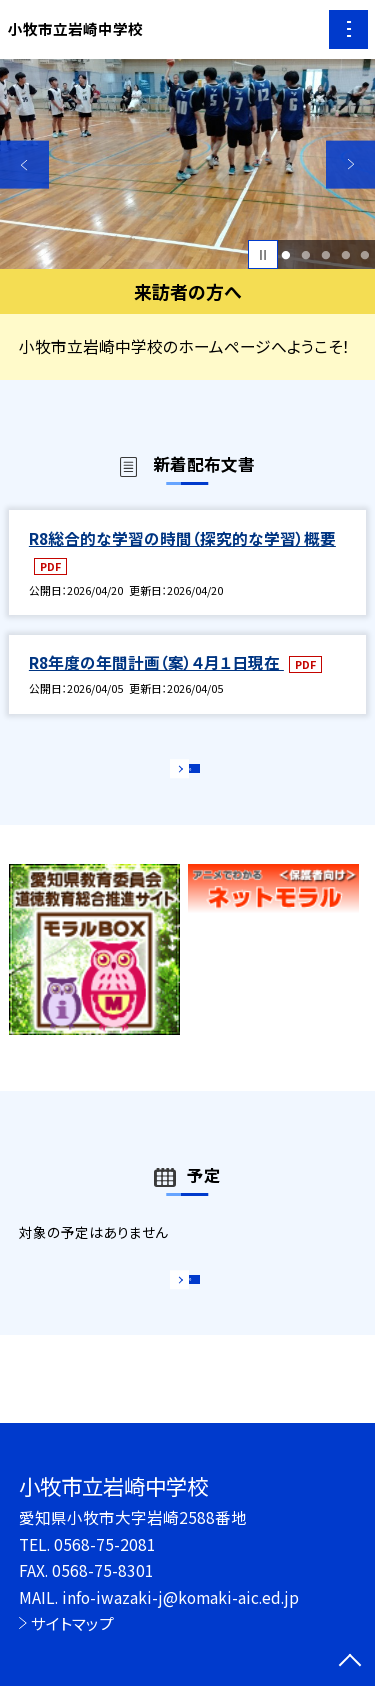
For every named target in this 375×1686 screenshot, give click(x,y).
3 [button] (325, 255)
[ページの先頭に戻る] (350, 1662)
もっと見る (177, 774)
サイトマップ (72, 1623)
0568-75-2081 (105, 1544)
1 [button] (286, 255)
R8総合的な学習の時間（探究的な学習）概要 (182, 538)
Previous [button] (24, 164)
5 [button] (365, 255)
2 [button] (305, 255)
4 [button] (345, 255)
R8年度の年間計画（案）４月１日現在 (156, 662)
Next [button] (350, 164)
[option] (187, 164)
